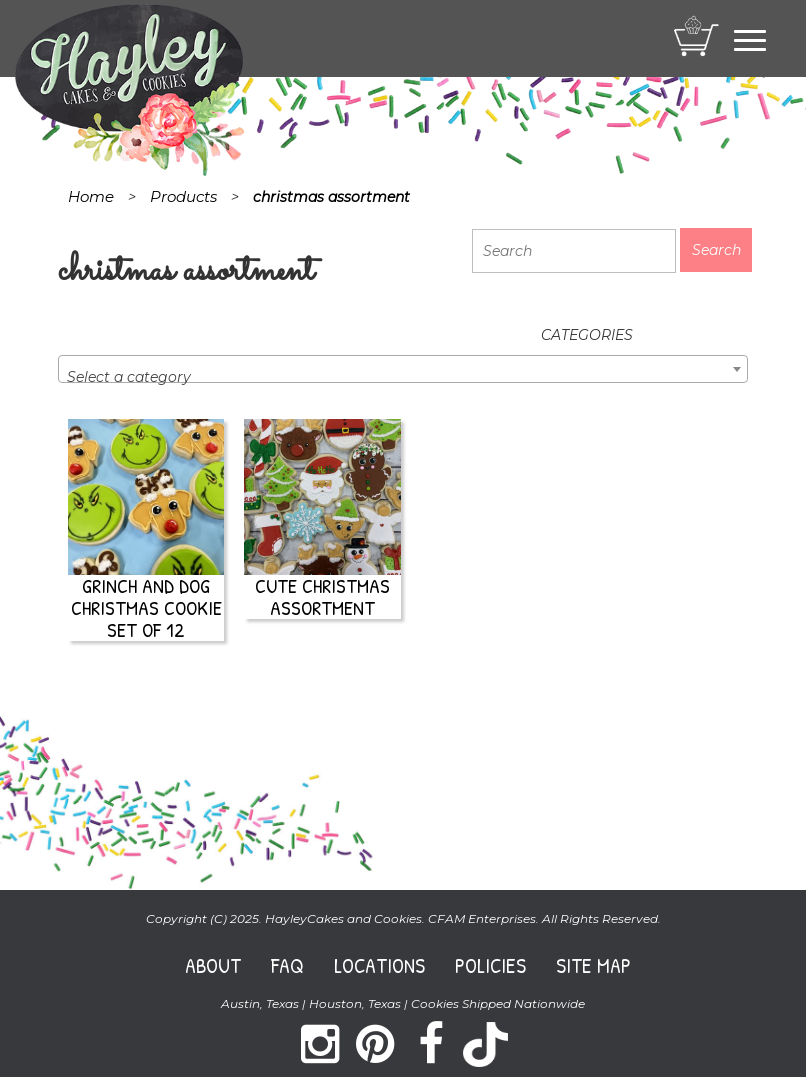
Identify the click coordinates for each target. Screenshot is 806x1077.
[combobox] (403, 369)
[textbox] (403, 377)
